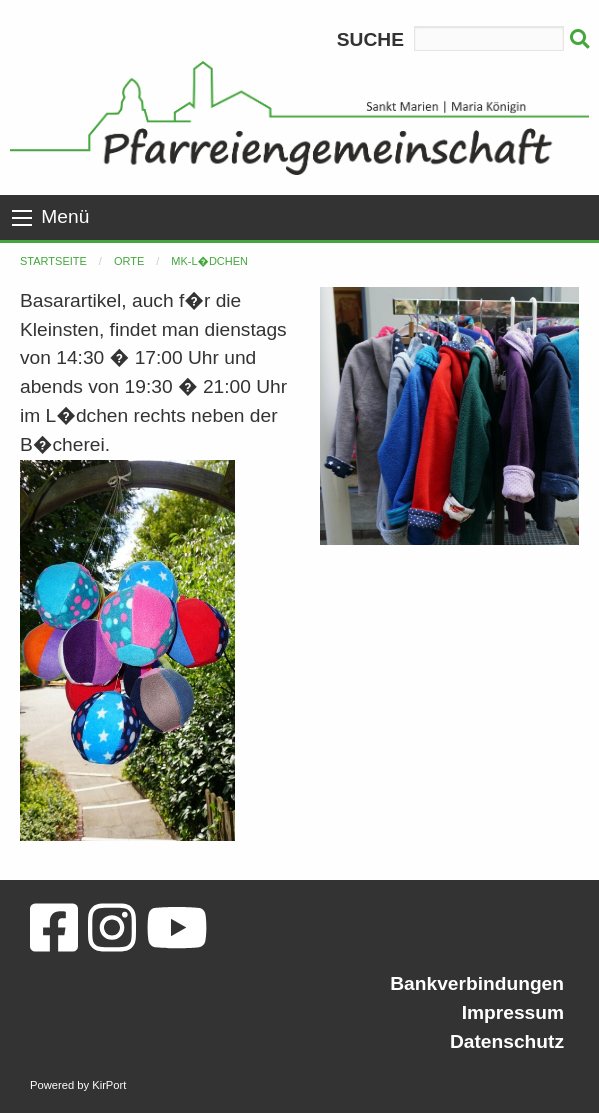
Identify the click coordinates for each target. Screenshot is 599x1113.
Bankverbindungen (477, 983)
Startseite (53, 261)
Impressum (513, 1012)
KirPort (109, 1085)
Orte (129, 261)
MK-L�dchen (209, 261)
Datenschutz (507, 1041)
